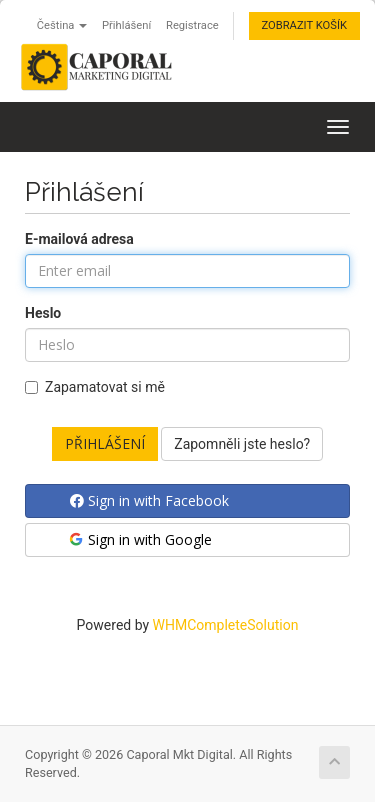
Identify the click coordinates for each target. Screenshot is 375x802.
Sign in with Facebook (149, 500)
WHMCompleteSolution (226, 625)
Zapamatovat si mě (95, 387)
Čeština (62, 25)
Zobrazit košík (305, 25)
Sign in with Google (139, 539)
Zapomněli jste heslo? (242, 444)
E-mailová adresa (79, 239)
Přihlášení (126, 25)
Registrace (192, 25)
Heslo (43, 313)
